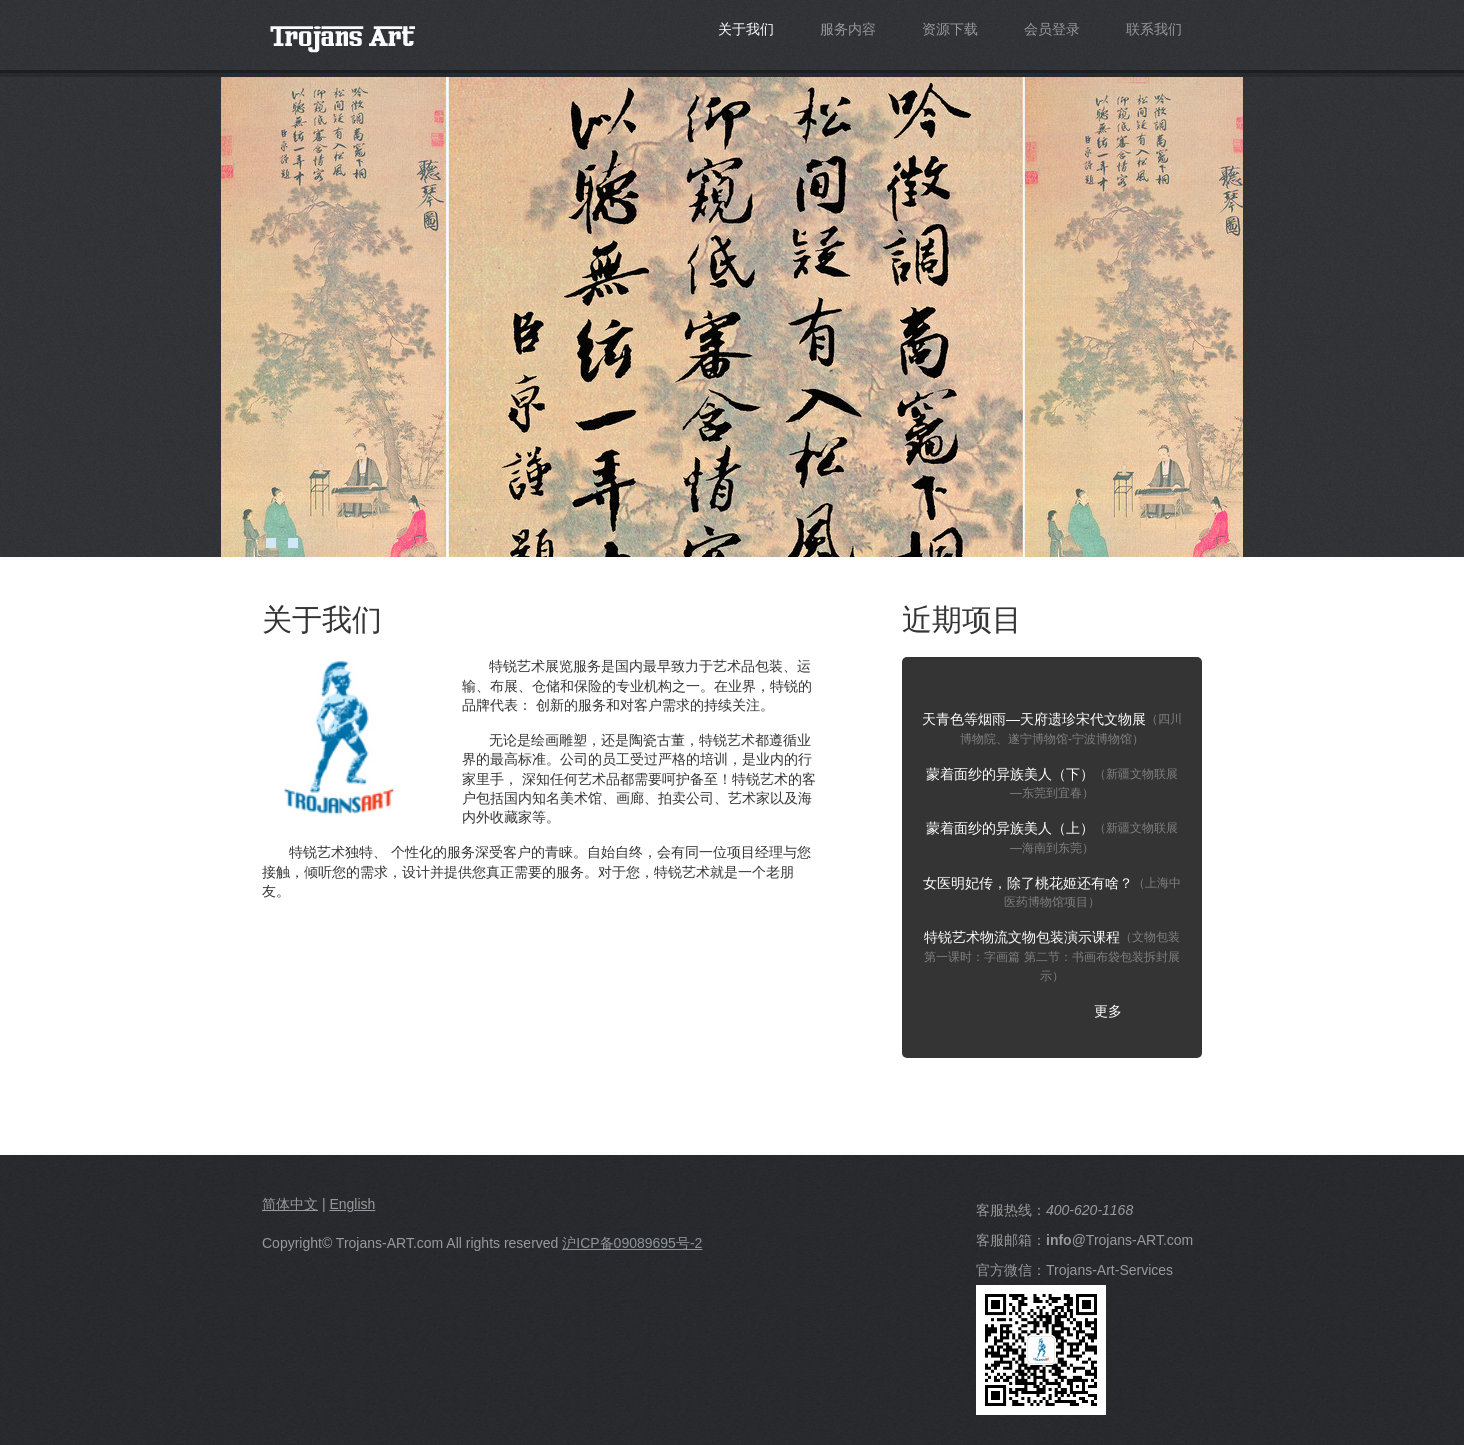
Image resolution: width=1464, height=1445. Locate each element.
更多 (1108, 1011)
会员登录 (1052, 29)
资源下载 (950, 29)
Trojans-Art (415, 48)
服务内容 (848, 29)
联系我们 (1154, 29)
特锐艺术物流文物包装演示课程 (1052, 956)
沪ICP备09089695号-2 (632, 1243)
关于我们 (746, 29)
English (352, 1204)
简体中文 (290, 1204)
